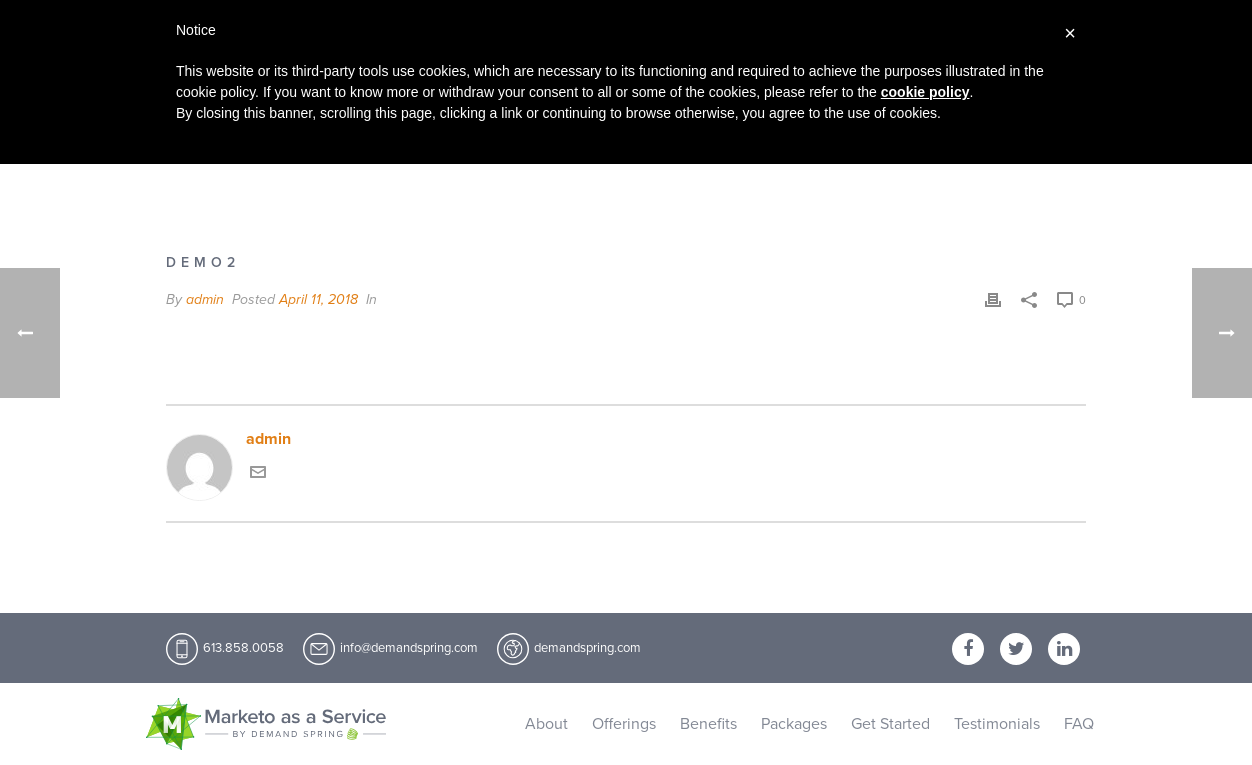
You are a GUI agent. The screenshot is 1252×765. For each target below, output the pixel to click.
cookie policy (925, 92)
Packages (794, 724)
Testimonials (997, 724)
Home (1002, 185)
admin (205, 299)
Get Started (890, 724)
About (546, 724)
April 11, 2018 (318, 299)
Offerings (624, 724)
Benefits (708, 724)
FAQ (1079, 724)
